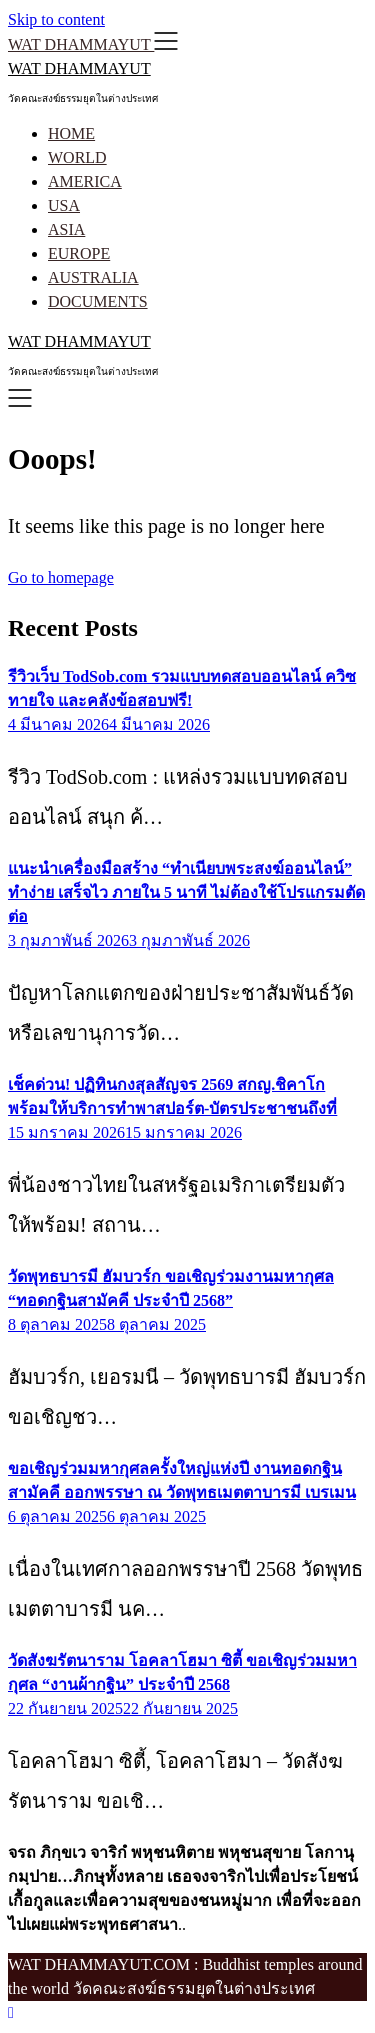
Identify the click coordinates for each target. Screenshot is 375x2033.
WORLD (77, 157)
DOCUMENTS (98, 301)
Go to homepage (61, 577)
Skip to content (56, 19)
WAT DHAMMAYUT (79, 68)
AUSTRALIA (93, 277)
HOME (71, 133)
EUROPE (79, 253)
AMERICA (85, 181)
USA (64, 205)
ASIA (66, 229)
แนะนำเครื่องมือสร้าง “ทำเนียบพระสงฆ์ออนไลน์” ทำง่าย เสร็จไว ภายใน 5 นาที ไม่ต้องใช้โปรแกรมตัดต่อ (186, 892)
